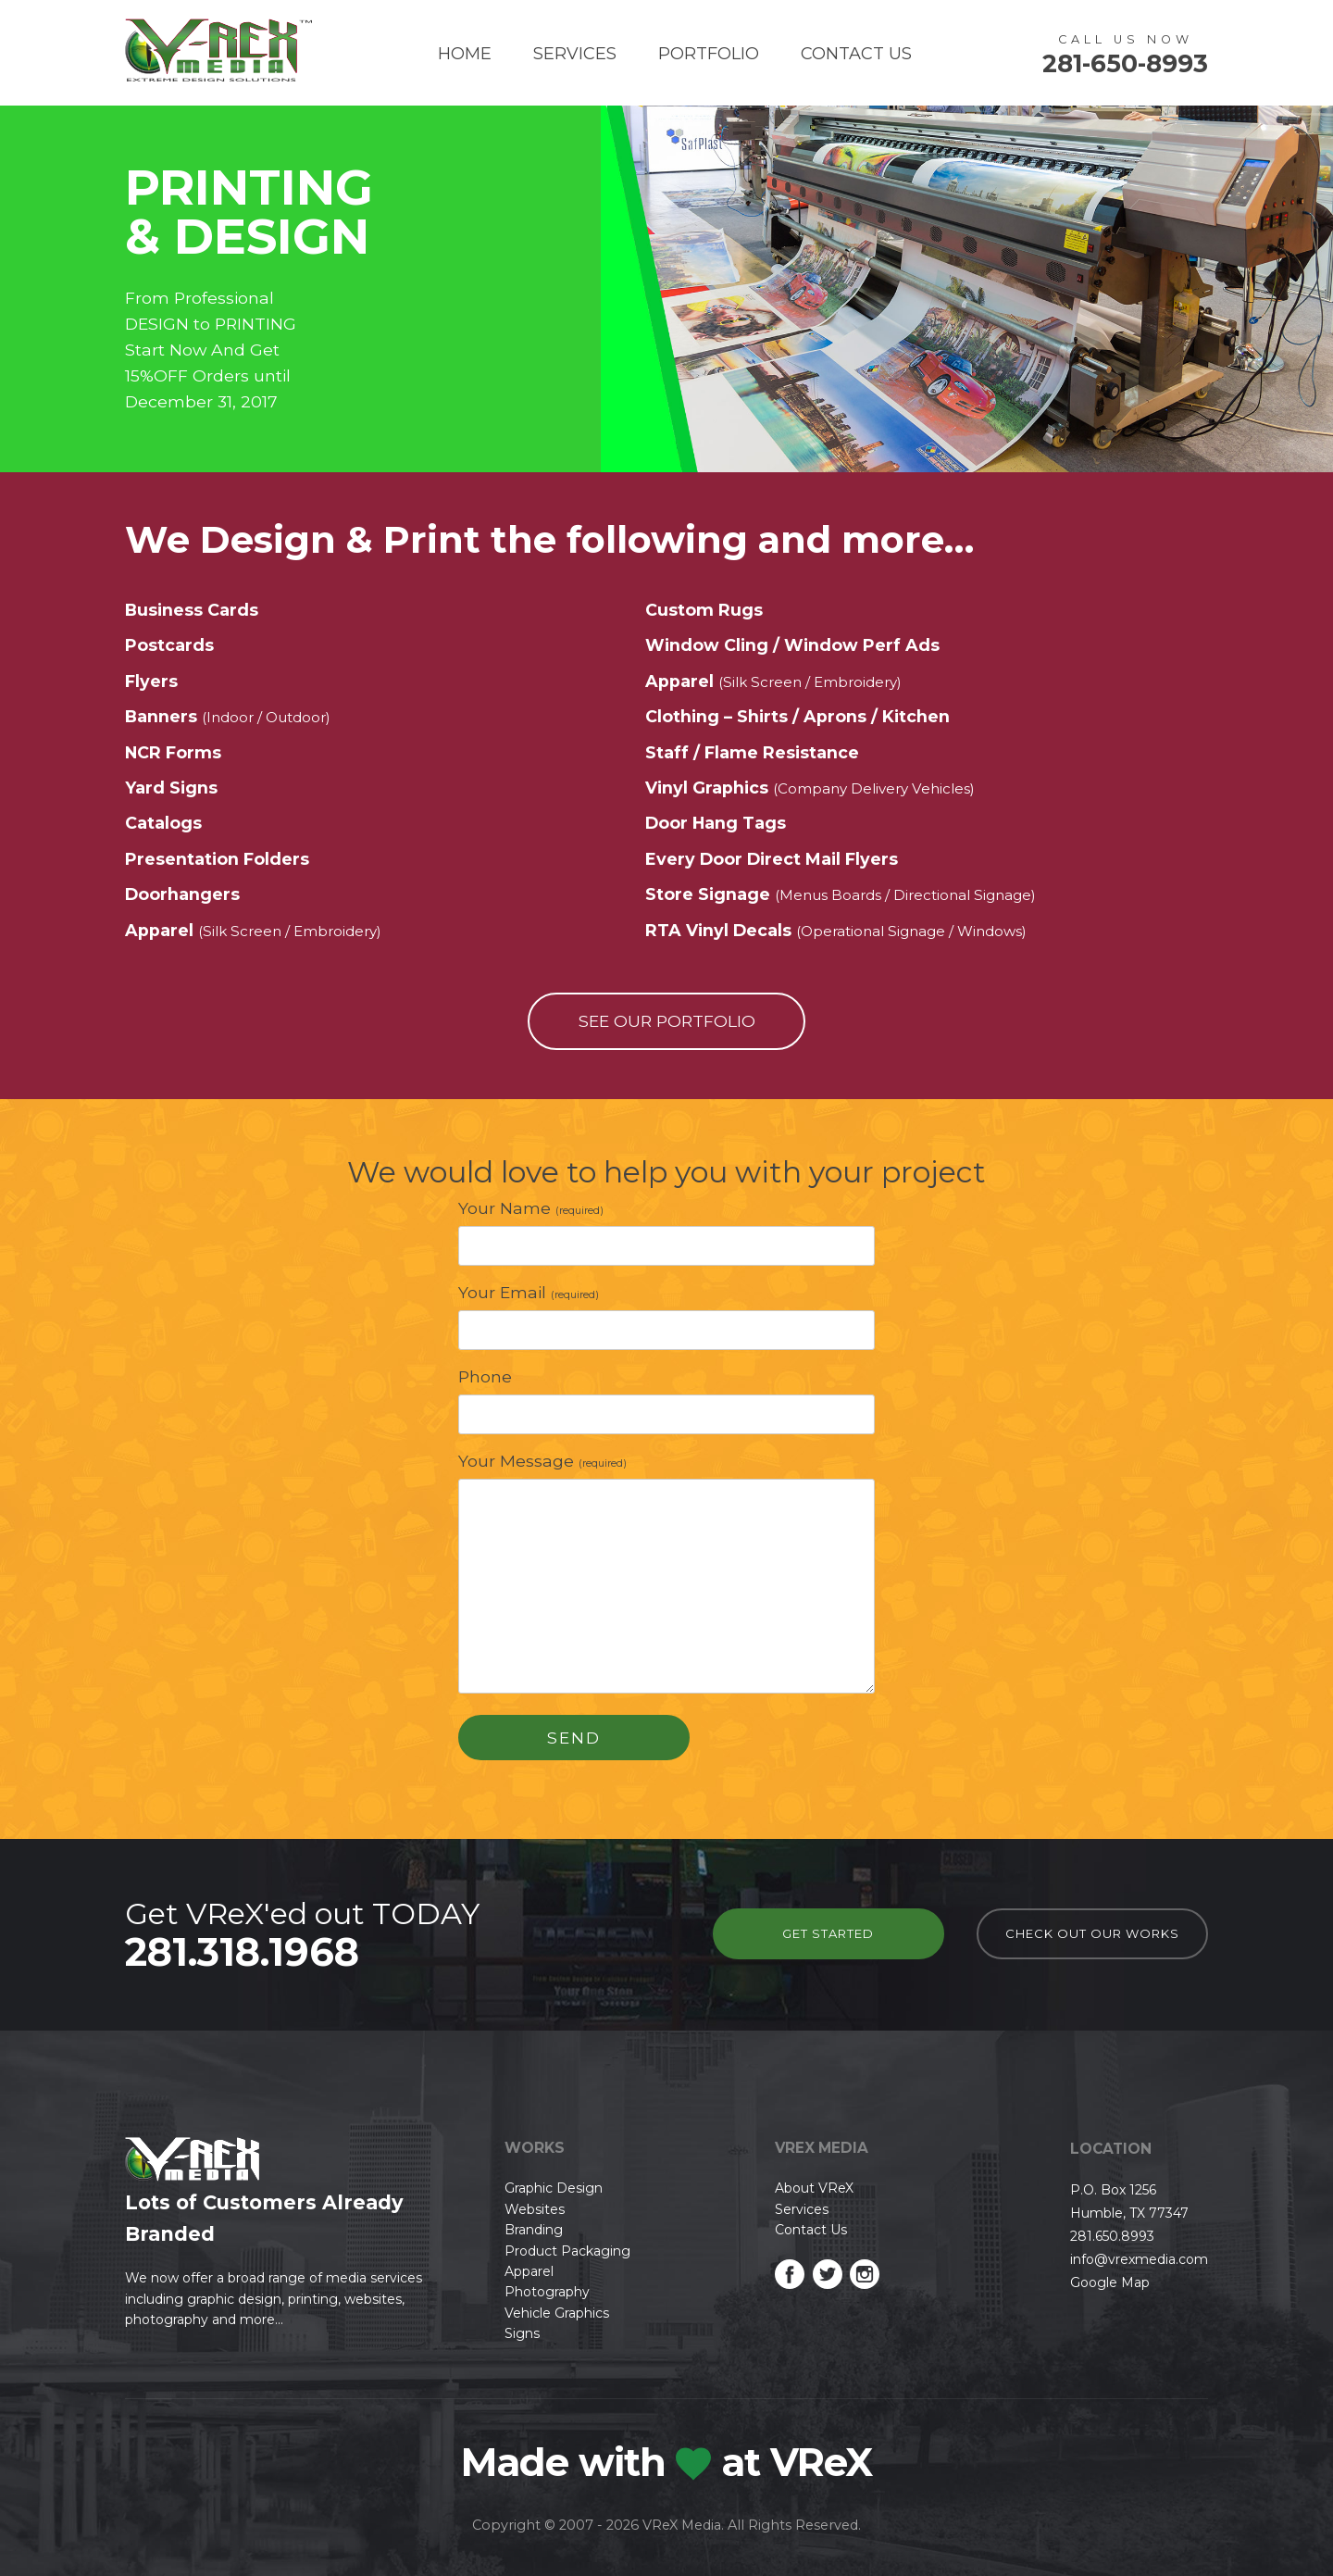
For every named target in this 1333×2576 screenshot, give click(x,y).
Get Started (828, 1933)
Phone (485, 1376)
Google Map (1110, 2282)
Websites (535, 2209)
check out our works (1092, 1933)
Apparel (529, 2271)
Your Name (531, 1208)
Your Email (528, 1292)
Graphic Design (554, 2188)
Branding (534, 2229)
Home (465, 54)
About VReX (814, 2188)
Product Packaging (567, 2251)
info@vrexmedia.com (1139, 2259)
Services (575, 54)
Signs (522, 2333)
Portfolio (708, 54)
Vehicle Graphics (557, 2313)
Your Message (542, 1460)
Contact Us (856, 54)
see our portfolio (667, 1021)
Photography (547, 2291)
